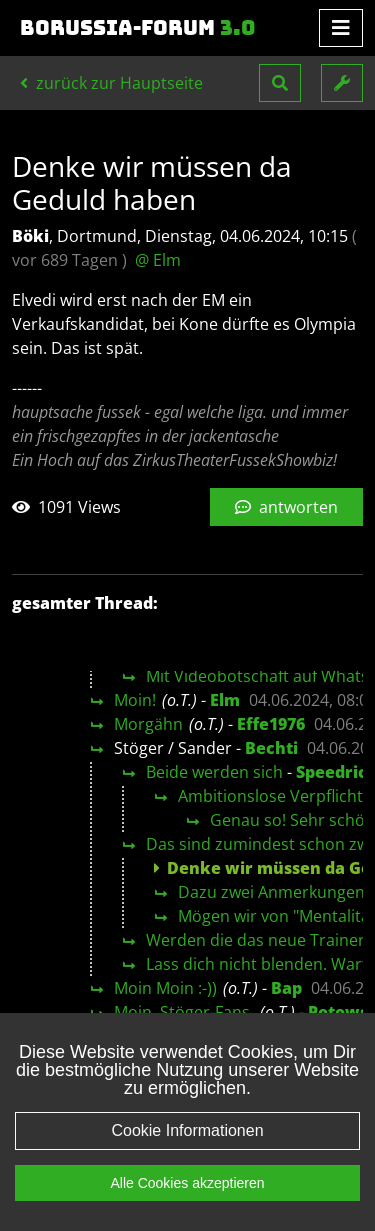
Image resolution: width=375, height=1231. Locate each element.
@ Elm (158, 260)
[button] (280, 83)
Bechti (271, 748)
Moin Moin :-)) (165, 988)
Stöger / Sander (173, 748)
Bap (286, 988)
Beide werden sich (214, 772)
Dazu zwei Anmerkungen (271, 892)
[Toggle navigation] (341, 28)
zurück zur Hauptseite (111, 83)
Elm (225, 700)
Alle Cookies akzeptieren (187, 1183)
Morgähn (148, 724)
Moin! (135, 700)
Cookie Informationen (187, 1130)
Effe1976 (271, 724)
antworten (286, 507)
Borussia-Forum (138, 28)
